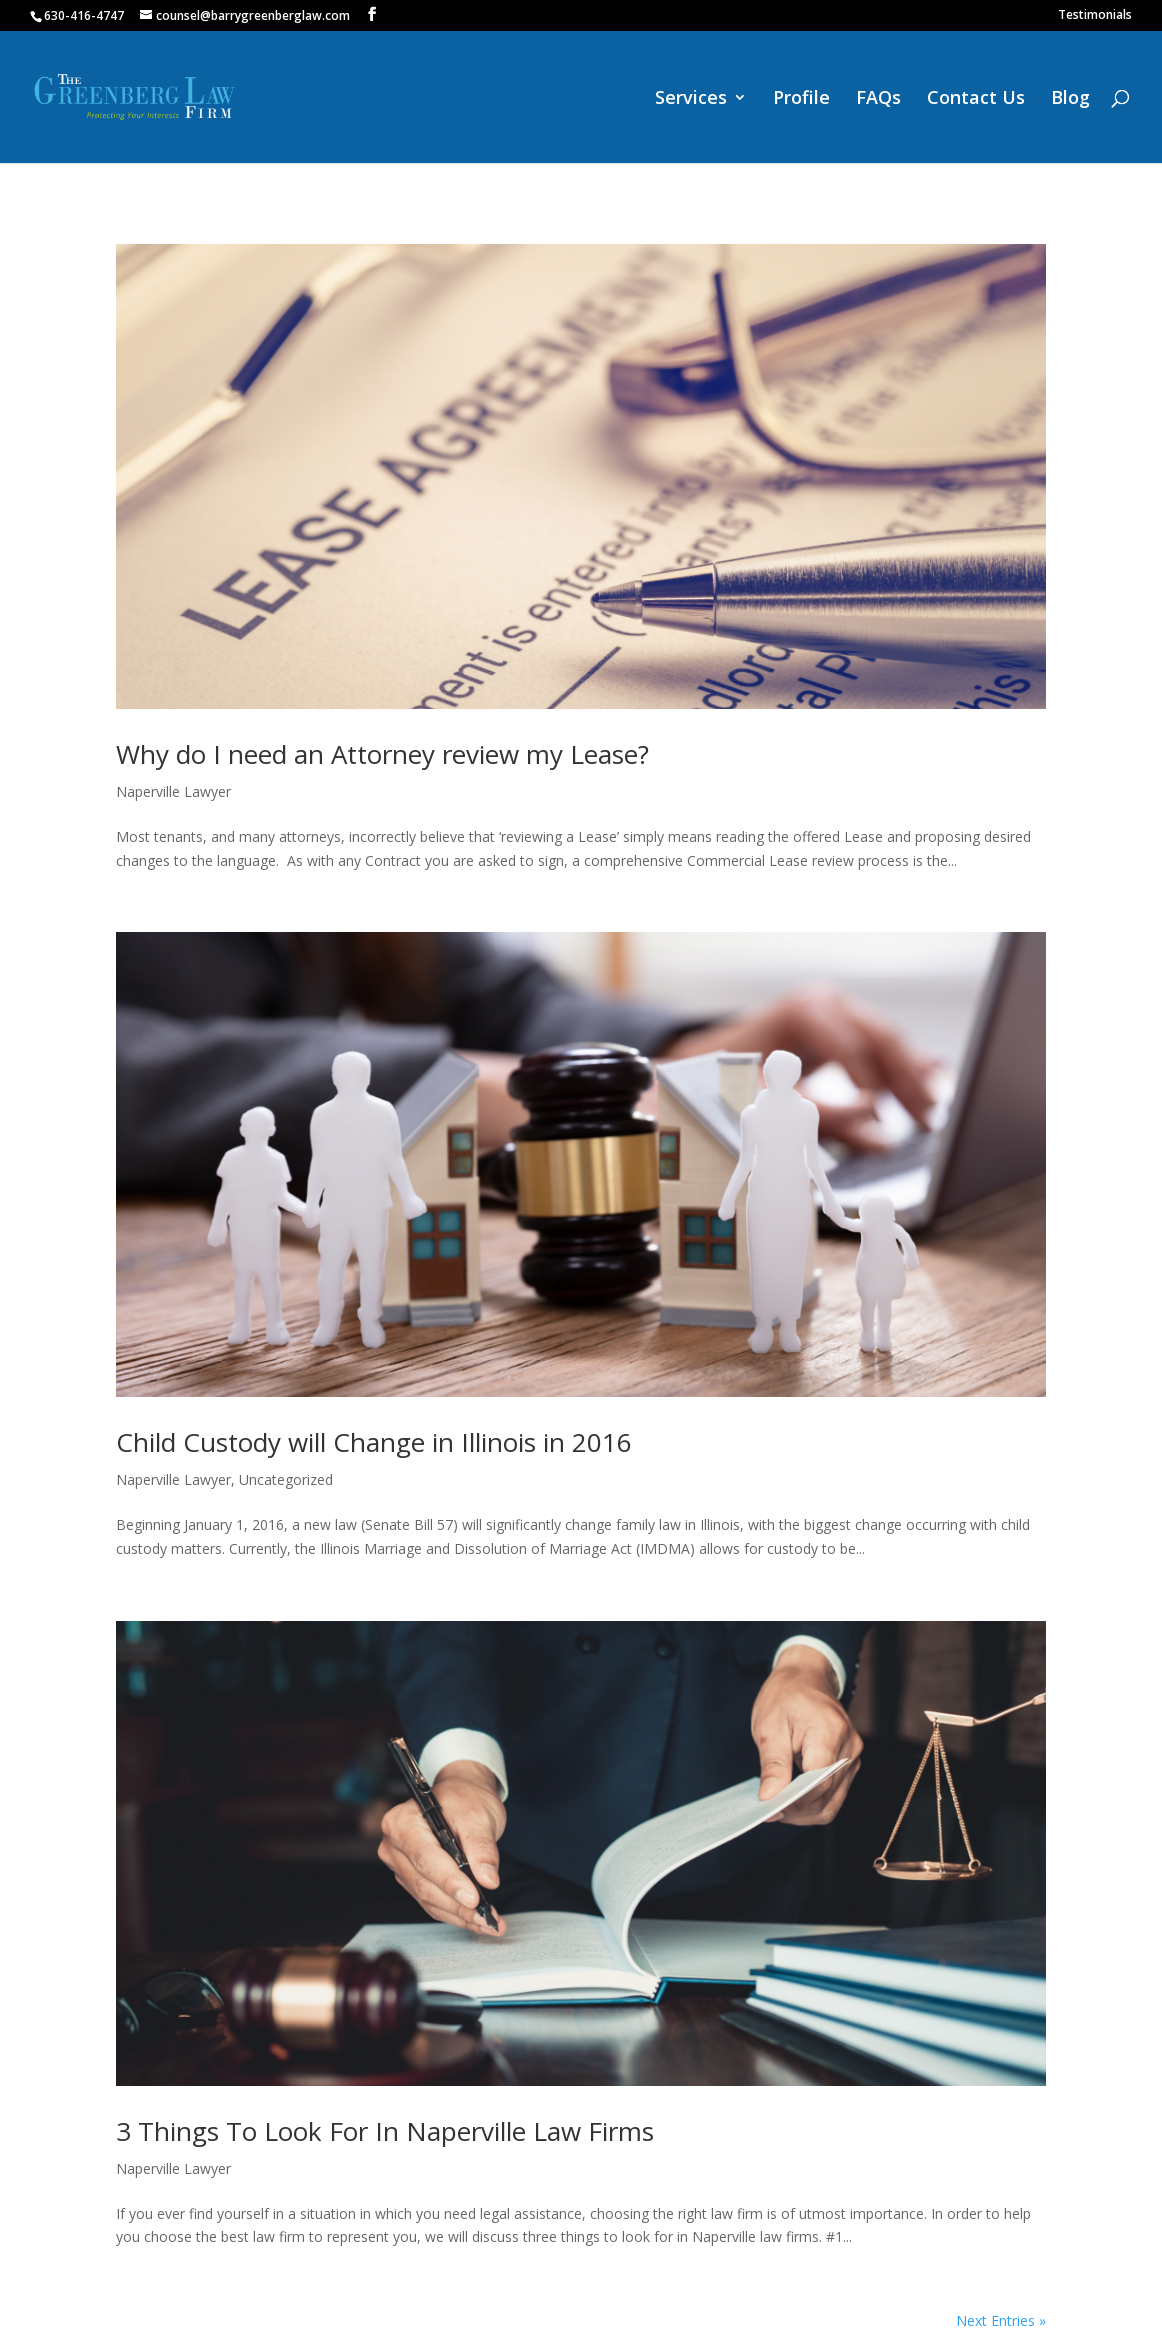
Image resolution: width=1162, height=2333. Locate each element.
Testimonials (1095, 16)
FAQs (878, 99)
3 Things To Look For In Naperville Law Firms (385, 2131)
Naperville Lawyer (173, 791)
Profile (801, 99)
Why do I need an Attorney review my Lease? (382, 754)
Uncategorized (286, 1479)
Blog (1070, 99)
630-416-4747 (84, 15)
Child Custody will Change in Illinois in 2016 (374, 1442)
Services (691, 99)
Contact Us (976, 99)
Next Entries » (1001, 2320)
